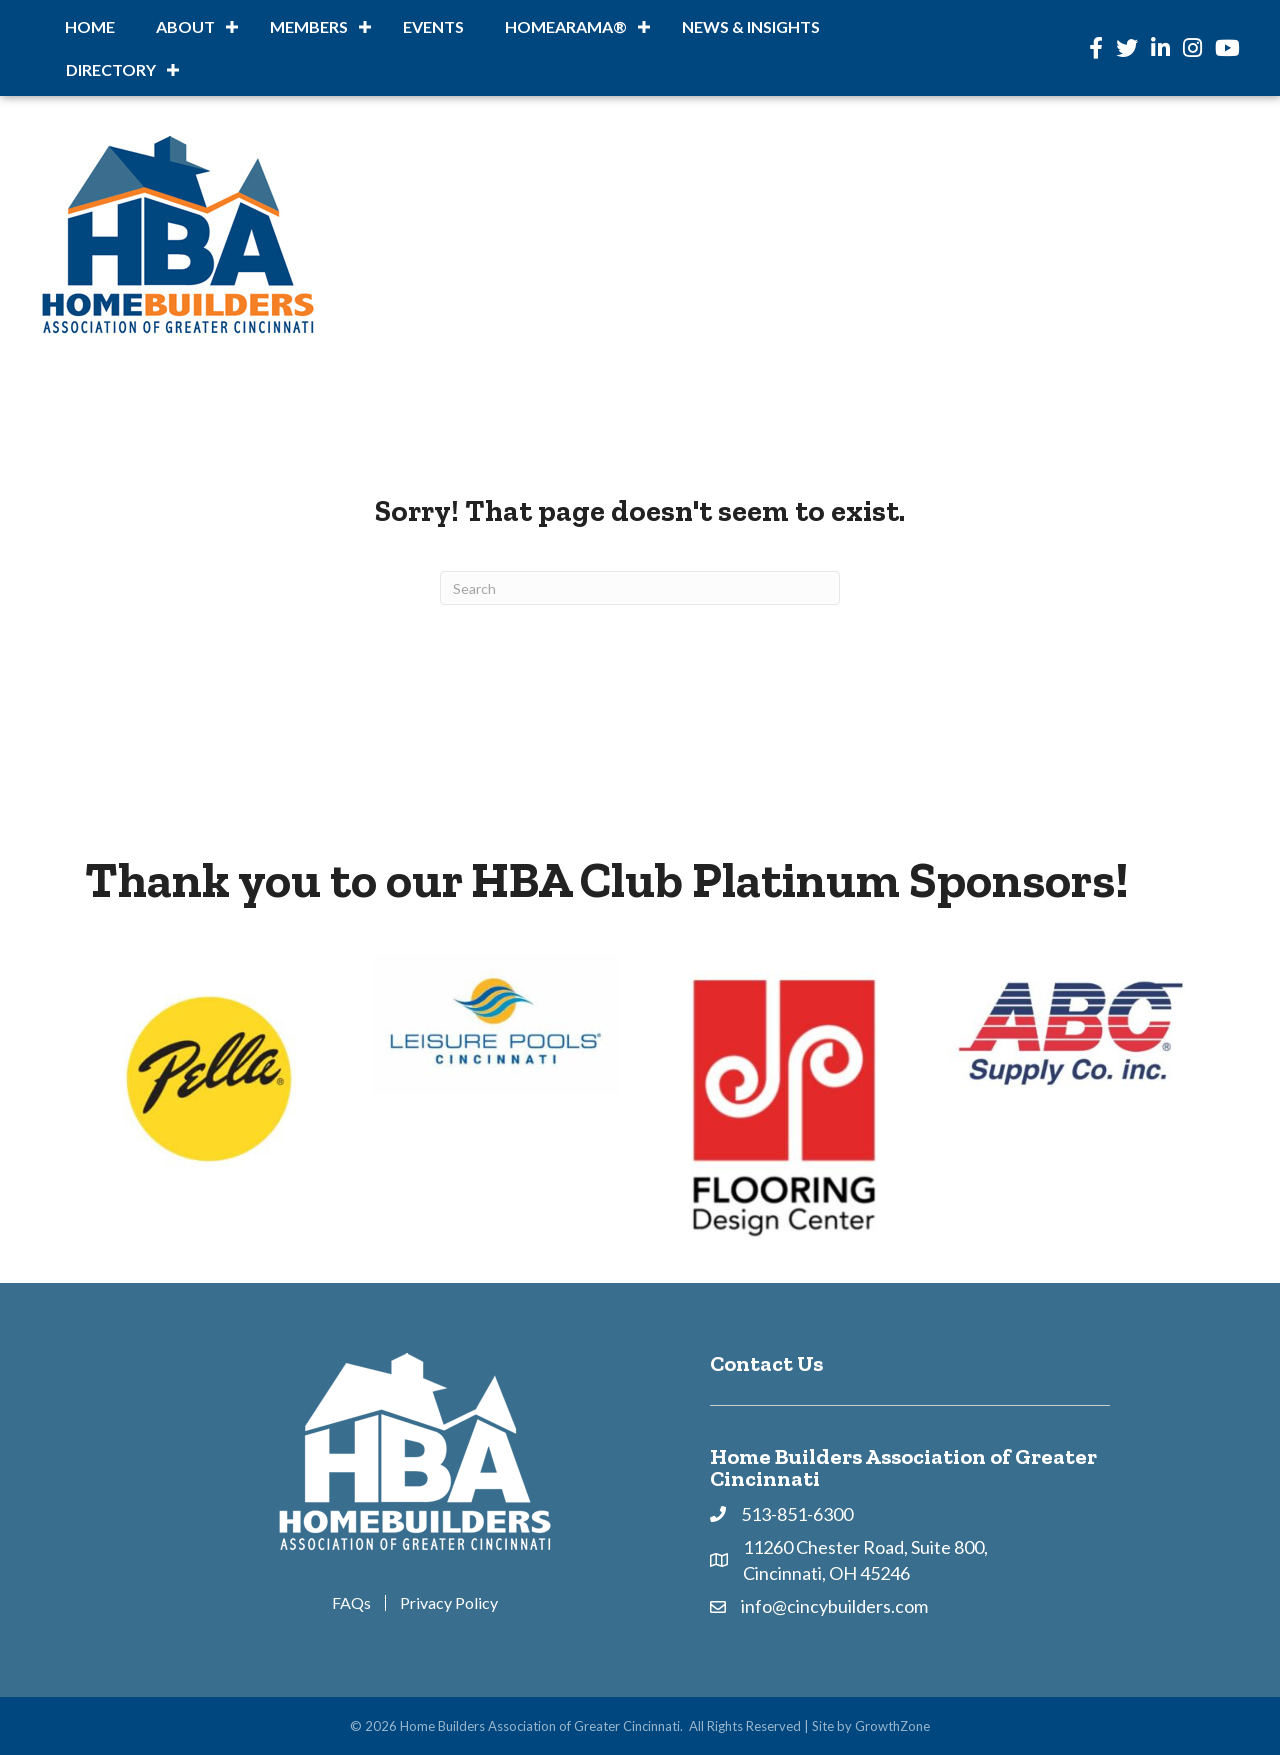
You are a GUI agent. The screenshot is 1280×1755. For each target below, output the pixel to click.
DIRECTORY (111, 69)
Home (90, 26)
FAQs (351, 1603)
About (185, 26)
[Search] (640, 588)
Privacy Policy (449, 1603)
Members (309, 26)
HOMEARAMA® (566, 26)
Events (433, 26)
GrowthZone (892, 1726)
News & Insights (751, 26)
